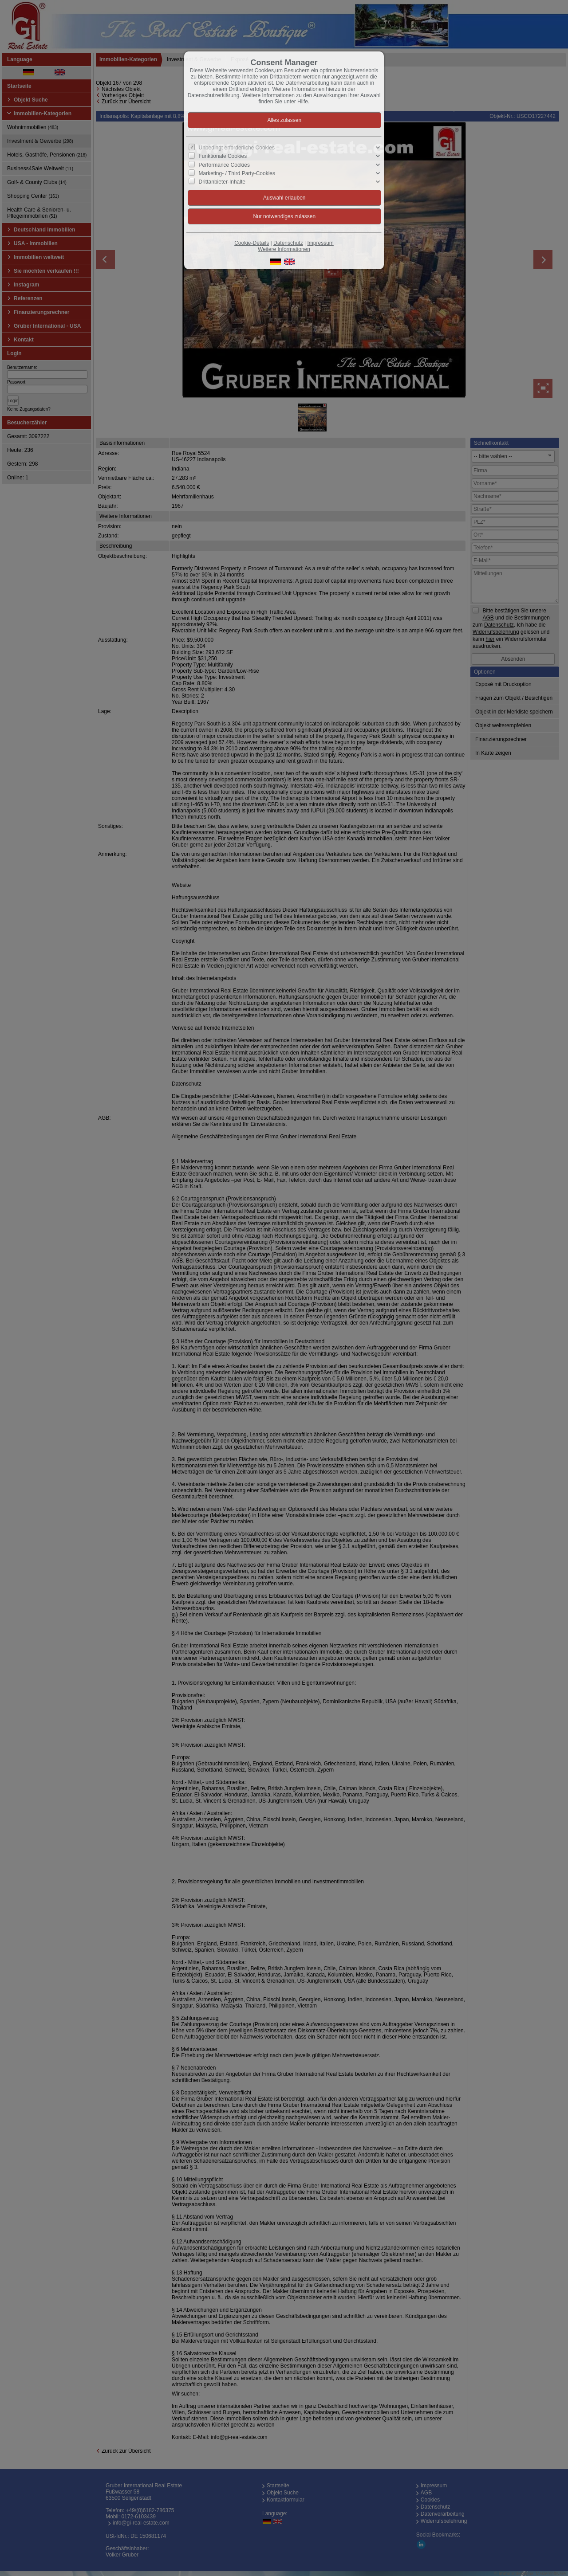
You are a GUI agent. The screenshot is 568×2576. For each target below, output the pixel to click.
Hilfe (302, 101)
